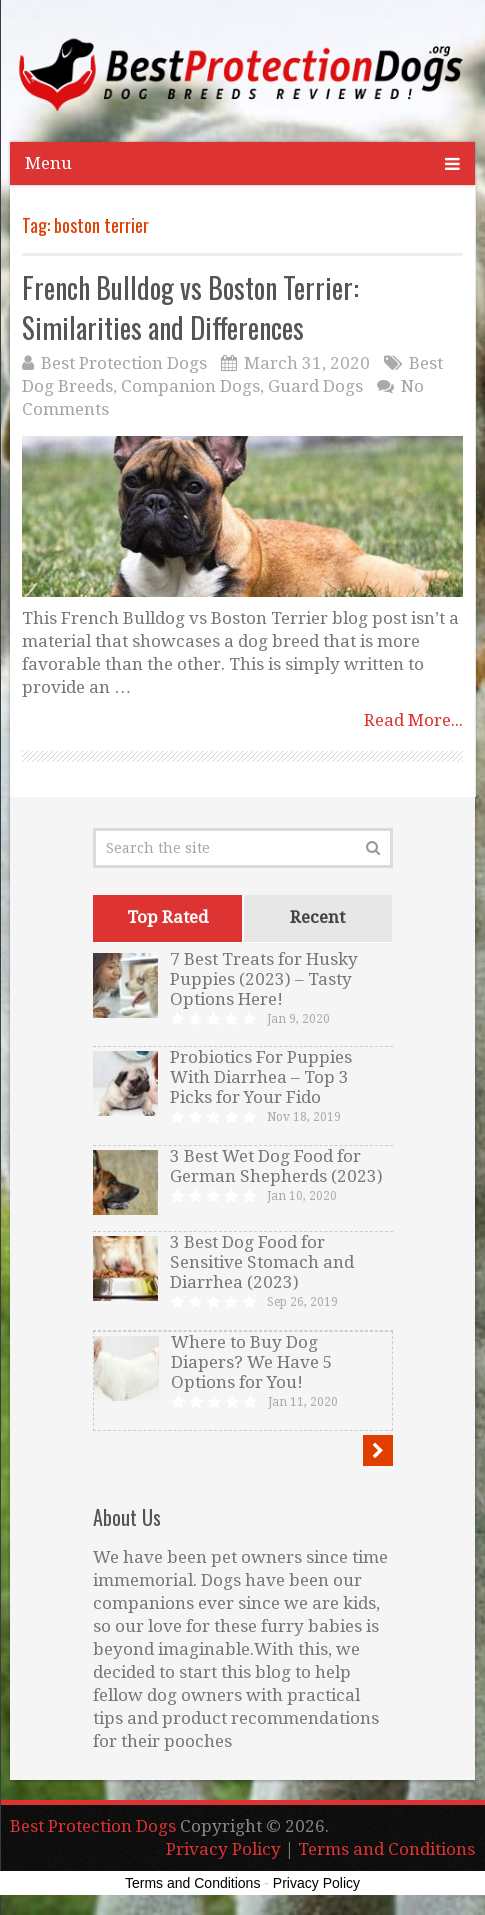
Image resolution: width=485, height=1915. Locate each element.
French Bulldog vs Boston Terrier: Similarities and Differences (190, 307)
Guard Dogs (315, 386)
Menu (48, 163)
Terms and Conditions (386, 1849)
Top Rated (167, 917)
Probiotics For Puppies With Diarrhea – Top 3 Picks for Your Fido (261, 1077)
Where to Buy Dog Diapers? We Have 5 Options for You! (252, 1362)
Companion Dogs (190, 386)
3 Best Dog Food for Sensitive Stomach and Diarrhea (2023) (262, 1262)
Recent (317, 917)
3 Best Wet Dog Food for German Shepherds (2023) (276, 1166)
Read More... (413, 720)
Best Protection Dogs (124, 363)
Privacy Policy (223, 1849)
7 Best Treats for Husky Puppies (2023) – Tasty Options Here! (264, 979)
